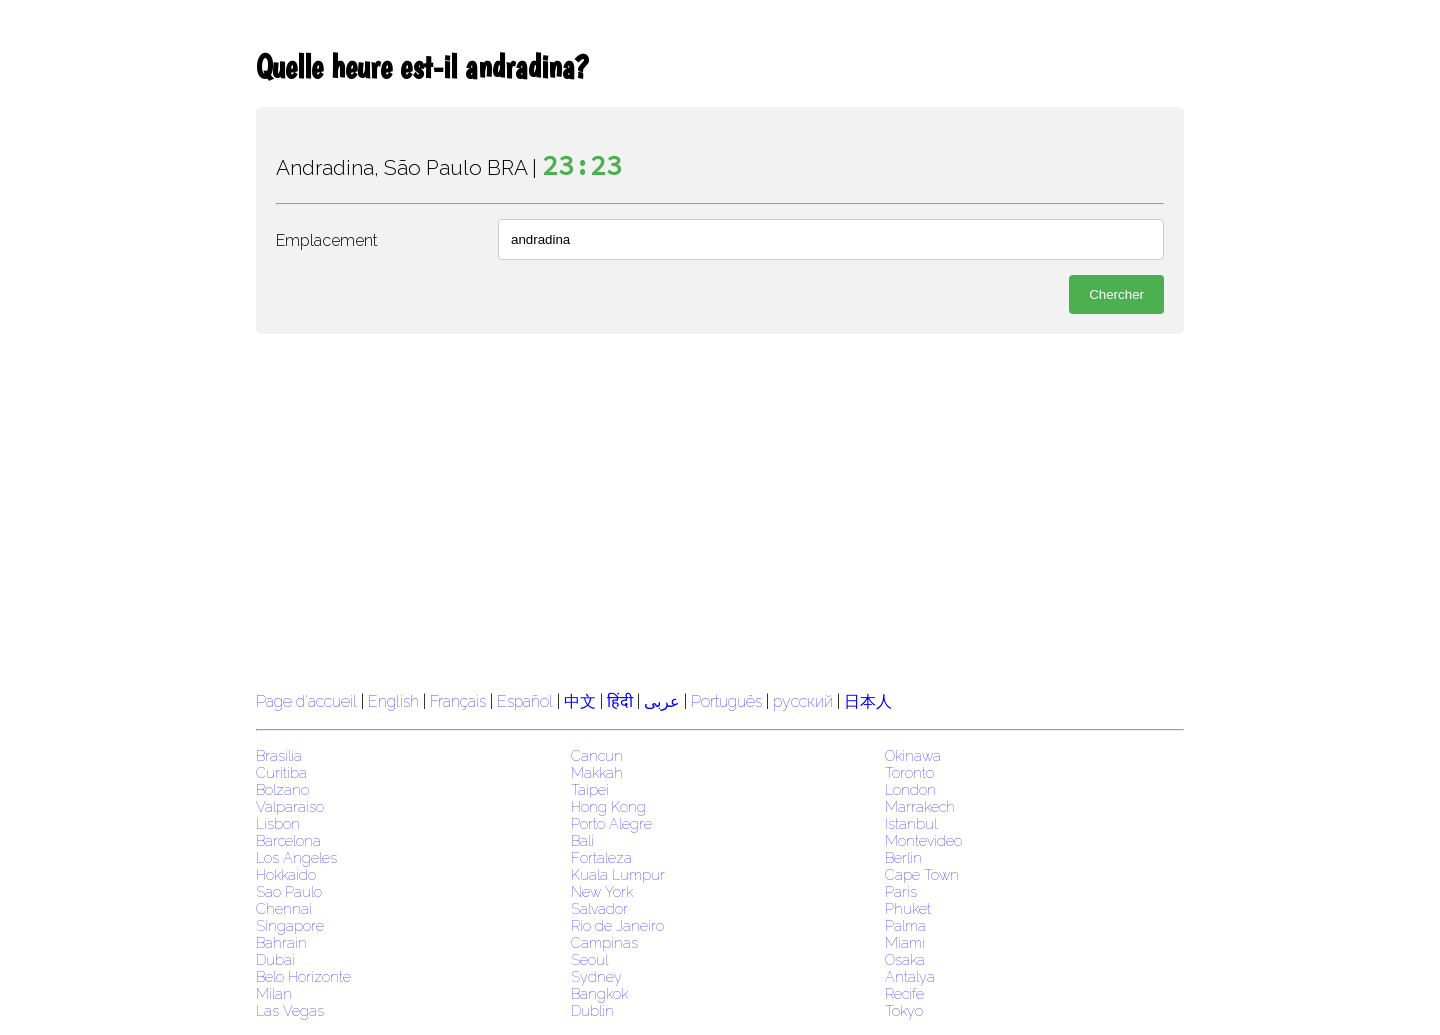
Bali (582, 840)
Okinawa (913, 755)
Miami (905, 942)
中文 (580, 701)
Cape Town (922, 874)
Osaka (905, 959)
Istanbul (911, 823)
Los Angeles (296, 857)
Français (458, 701)
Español (527, 701)
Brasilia (279, 755)
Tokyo (904, 1010)
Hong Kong (608, 806)
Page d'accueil (306, 701)
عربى (662, 701)
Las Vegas (290, 1010)
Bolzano (282, 789)
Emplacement (327, 240)
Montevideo (923, 840)
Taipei (590, 789)
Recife (904, 993)
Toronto (909, 772)
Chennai (284, 908)
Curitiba (281, 772)
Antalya (910, 976)
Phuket (908, 908)
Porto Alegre (611, 823)
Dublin (592, 1010)
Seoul (589, 959)
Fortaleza (601, 857)
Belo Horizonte (303, 976)
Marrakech (920, 806)
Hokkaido (286, 874)
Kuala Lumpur (618, 874)
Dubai (275, 959)
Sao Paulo (289, 891)
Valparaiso (290, 806)
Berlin (903, 857)
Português (726, 701)
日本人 (868, 701)
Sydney (596, 976)
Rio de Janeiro (617, 925)
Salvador (599, 908)
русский (803, 701)
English (393, 701)
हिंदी (620, 701)
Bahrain (281, 942)
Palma (905, 925)
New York (602, 891)
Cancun (597, 755)
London (910, 789)
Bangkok (599, 993)
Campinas (604, 942)
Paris (901, 891)
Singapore (290, 925)
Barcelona (288, 840)
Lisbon (278, 823)
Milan (274, 993)
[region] (720, 510)
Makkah (597, 772)
